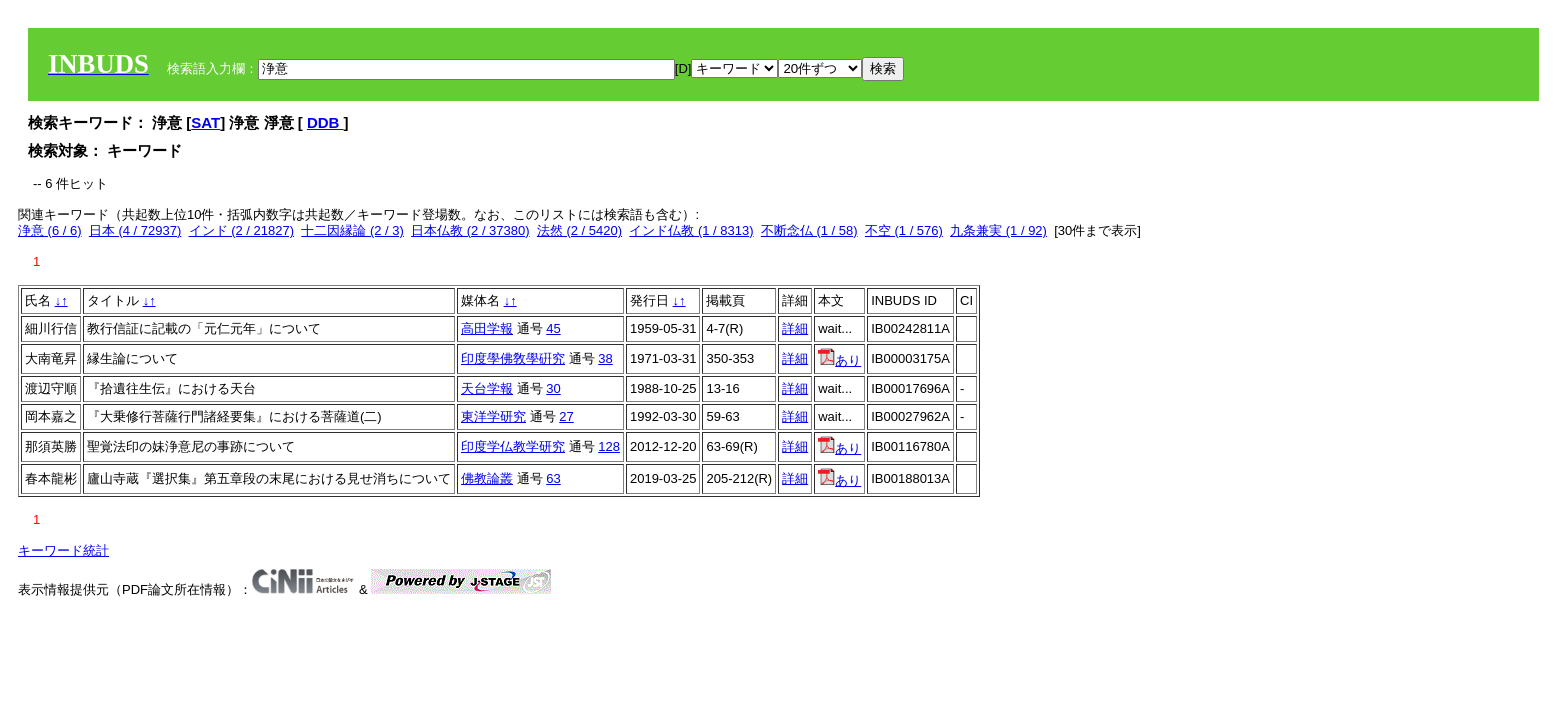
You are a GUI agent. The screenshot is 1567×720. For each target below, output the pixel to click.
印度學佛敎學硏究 (513, 358)
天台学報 (487, 388)
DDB (325, 122)
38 (605, 358)
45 (553, 328)
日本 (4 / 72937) (135, 230)
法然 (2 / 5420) (579, 230)
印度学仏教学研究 (513, 446)
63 (553, 478)
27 (566, 416)
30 (553, 388)
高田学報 (487, 328)
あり (839, 360)
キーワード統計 (63, 550)
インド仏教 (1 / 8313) (691, 230)
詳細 (795, 328)
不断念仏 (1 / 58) (809, 230)
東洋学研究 (493, 416)
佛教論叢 (487, 478)
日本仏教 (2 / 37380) (470, 230)
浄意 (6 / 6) (50, 230)
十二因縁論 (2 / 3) (352, 230)
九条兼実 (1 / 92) (998, 230)
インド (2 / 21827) (242, 230)
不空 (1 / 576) (904, 230)
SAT (205, 122)
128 (609, 446)
